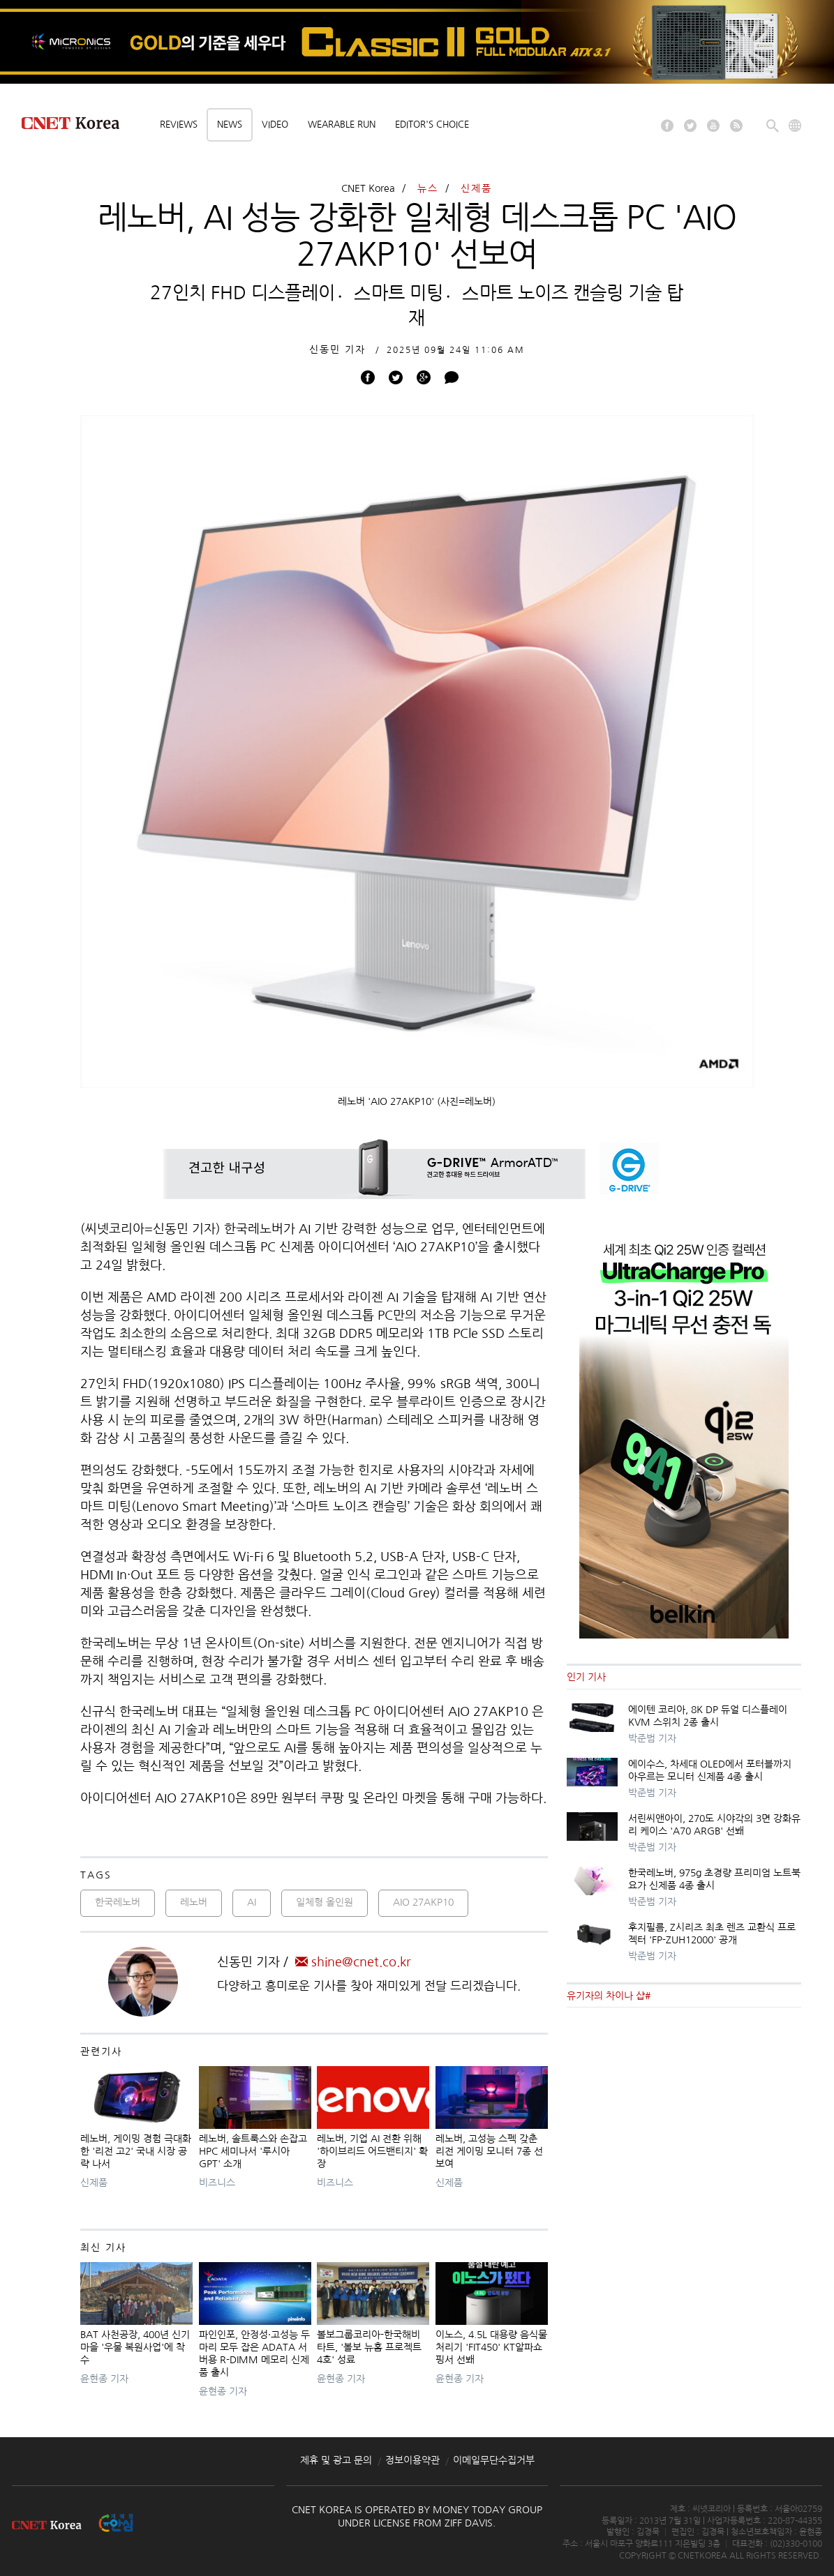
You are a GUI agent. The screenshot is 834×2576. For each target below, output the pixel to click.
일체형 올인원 (324, 1902)
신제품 (476, 188)
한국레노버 (117, 1902)
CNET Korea (368, 188)
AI (251, 1902)
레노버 (193, 1902)
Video (275, 124)
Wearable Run (341, 124)
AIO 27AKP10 (423, 1902)
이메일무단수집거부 (494, 2460)
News (229, 124)
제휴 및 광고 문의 (336, 2460)
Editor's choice (432, 124)
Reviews (179, 124)
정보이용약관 (412, 2460)
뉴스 (427, 188)
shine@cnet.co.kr (353, 1962)
